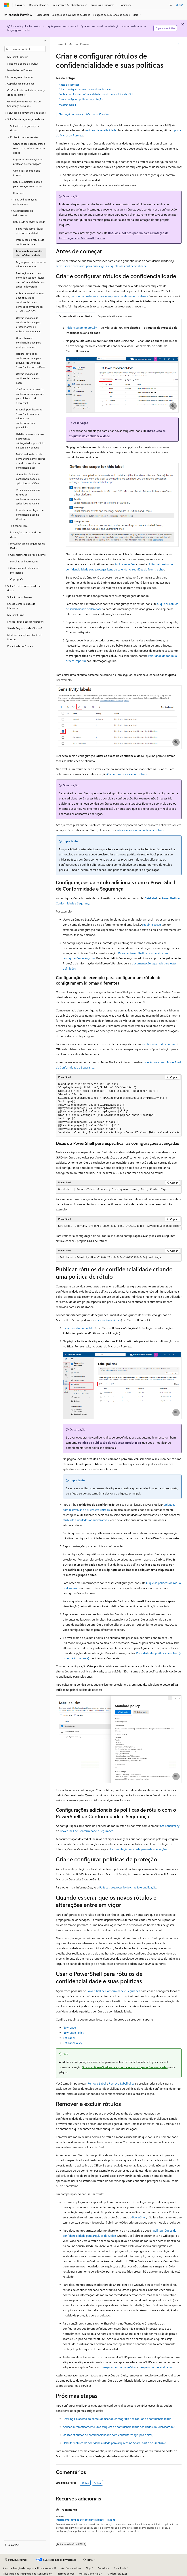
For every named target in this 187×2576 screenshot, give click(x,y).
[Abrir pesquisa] (170, 5)
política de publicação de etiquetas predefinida (109, 1442)
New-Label (70, 2027)
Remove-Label (96, 2083)
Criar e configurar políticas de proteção (80, 99)
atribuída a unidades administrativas (86, 1520)
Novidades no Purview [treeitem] (19, 70)
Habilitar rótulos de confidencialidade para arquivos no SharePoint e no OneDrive (114, 2443)
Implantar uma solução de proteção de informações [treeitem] (27, 162)
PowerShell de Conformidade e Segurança (86, 1831)
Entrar (179, 4)
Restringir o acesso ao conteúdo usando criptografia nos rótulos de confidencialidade (117, 2419)
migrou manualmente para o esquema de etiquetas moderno (109, 296)
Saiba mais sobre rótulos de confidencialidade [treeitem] (29, 231)
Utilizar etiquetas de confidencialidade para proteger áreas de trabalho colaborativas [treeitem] (28, 324)
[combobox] (25, 49)
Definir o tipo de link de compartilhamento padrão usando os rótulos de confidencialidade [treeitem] (30, 461)
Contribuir (103, 2568)
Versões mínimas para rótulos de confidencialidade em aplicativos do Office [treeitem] (28, 496)
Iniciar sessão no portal (80, 327)
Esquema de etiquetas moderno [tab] (115, 316)
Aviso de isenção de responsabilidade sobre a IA (29, 2568)
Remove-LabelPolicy (121, 2083)
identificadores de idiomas (158, 1044)
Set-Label (151, 898)
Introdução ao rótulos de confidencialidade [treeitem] (30, 242)
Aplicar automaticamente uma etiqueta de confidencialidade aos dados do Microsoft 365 (119, 2427)
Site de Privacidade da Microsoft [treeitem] (25, 621)
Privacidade (119, 2568)
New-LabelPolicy (73, 2032)
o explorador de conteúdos (119, 2367)
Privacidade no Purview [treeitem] (20, 646)
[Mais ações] (178, 44)
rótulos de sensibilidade (101, 130)
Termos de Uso (66, 2573)
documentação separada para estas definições (138, 1849)
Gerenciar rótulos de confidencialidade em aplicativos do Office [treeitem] (28, 479)
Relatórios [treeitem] (18, 193)
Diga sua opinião (165, 28)
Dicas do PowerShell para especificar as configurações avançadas (125, 2067)
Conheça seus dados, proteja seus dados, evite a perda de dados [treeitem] (29, 148)
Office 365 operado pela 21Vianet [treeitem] (26, 173)
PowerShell (139, 2217)
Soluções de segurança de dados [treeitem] (24, 128)
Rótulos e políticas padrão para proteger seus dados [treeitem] (27, 184)
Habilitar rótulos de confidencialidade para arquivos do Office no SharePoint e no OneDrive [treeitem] (30, 360)
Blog (88, 2568)
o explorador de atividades (155, 2367)
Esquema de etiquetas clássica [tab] (75, 316)
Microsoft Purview (79, 44)
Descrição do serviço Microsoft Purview (84, 114)
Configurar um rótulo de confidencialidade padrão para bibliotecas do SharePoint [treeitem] (30, 396)
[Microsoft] (6, 5)
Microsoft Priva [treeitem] (15, 615)
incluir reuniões (125, 564)
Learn (59, 44)
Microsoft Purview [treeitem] (17, 57)
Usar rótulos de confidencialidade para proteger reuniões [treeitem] (28, 342)
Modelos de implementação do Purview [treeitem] (24, 637)
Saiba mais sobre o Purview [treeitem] (22, 63)
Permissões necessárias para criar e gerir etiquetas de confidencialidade (101, 266)
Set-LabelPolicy (170, 1826)
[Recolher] (45, 41)
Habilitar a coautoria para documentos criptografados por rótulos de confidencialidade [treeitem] (30, 440)
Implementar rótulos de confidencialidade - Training (85, 2519)
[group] (119, 1108)
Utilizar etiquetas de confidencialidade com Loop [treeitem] (28, 378)
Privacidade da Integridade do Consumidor (27, 2573)
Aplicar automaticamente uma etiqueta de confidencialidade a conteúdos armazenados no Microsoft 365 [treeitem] (30, 302)
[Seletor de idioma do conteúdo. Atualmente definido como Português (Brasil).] (16, 2560)
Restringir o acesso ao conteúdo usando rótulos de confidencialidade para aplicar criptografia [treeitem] (30, 279)
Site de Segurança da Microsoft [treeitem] (25, 628)
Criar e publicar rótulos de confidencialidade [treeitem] (29, 253)
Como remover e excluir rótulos (127, 774)
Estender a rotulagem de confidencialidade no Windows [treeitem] (29, 514)
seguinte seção (151, 924)
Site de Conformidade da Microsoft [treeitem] (21, 606)
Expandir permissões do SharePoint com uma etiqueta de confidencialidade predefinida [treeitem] (29, 418)
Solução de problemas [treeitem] (19, 597)
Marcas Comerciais (89, 2573)
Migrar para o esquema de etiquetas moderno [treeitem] (31, 264)
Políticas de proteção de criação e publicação (127, 1887)
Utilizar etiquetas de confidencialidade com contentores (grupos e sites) (108, 2435)
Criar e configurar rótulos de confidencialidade (84, 89)
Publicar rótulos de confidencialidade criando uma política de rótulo (96, 94)
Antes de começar (69, 84)
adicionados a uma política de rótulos (140, 830)
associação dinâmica (108, 1320)
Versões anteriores (71, 2568)
